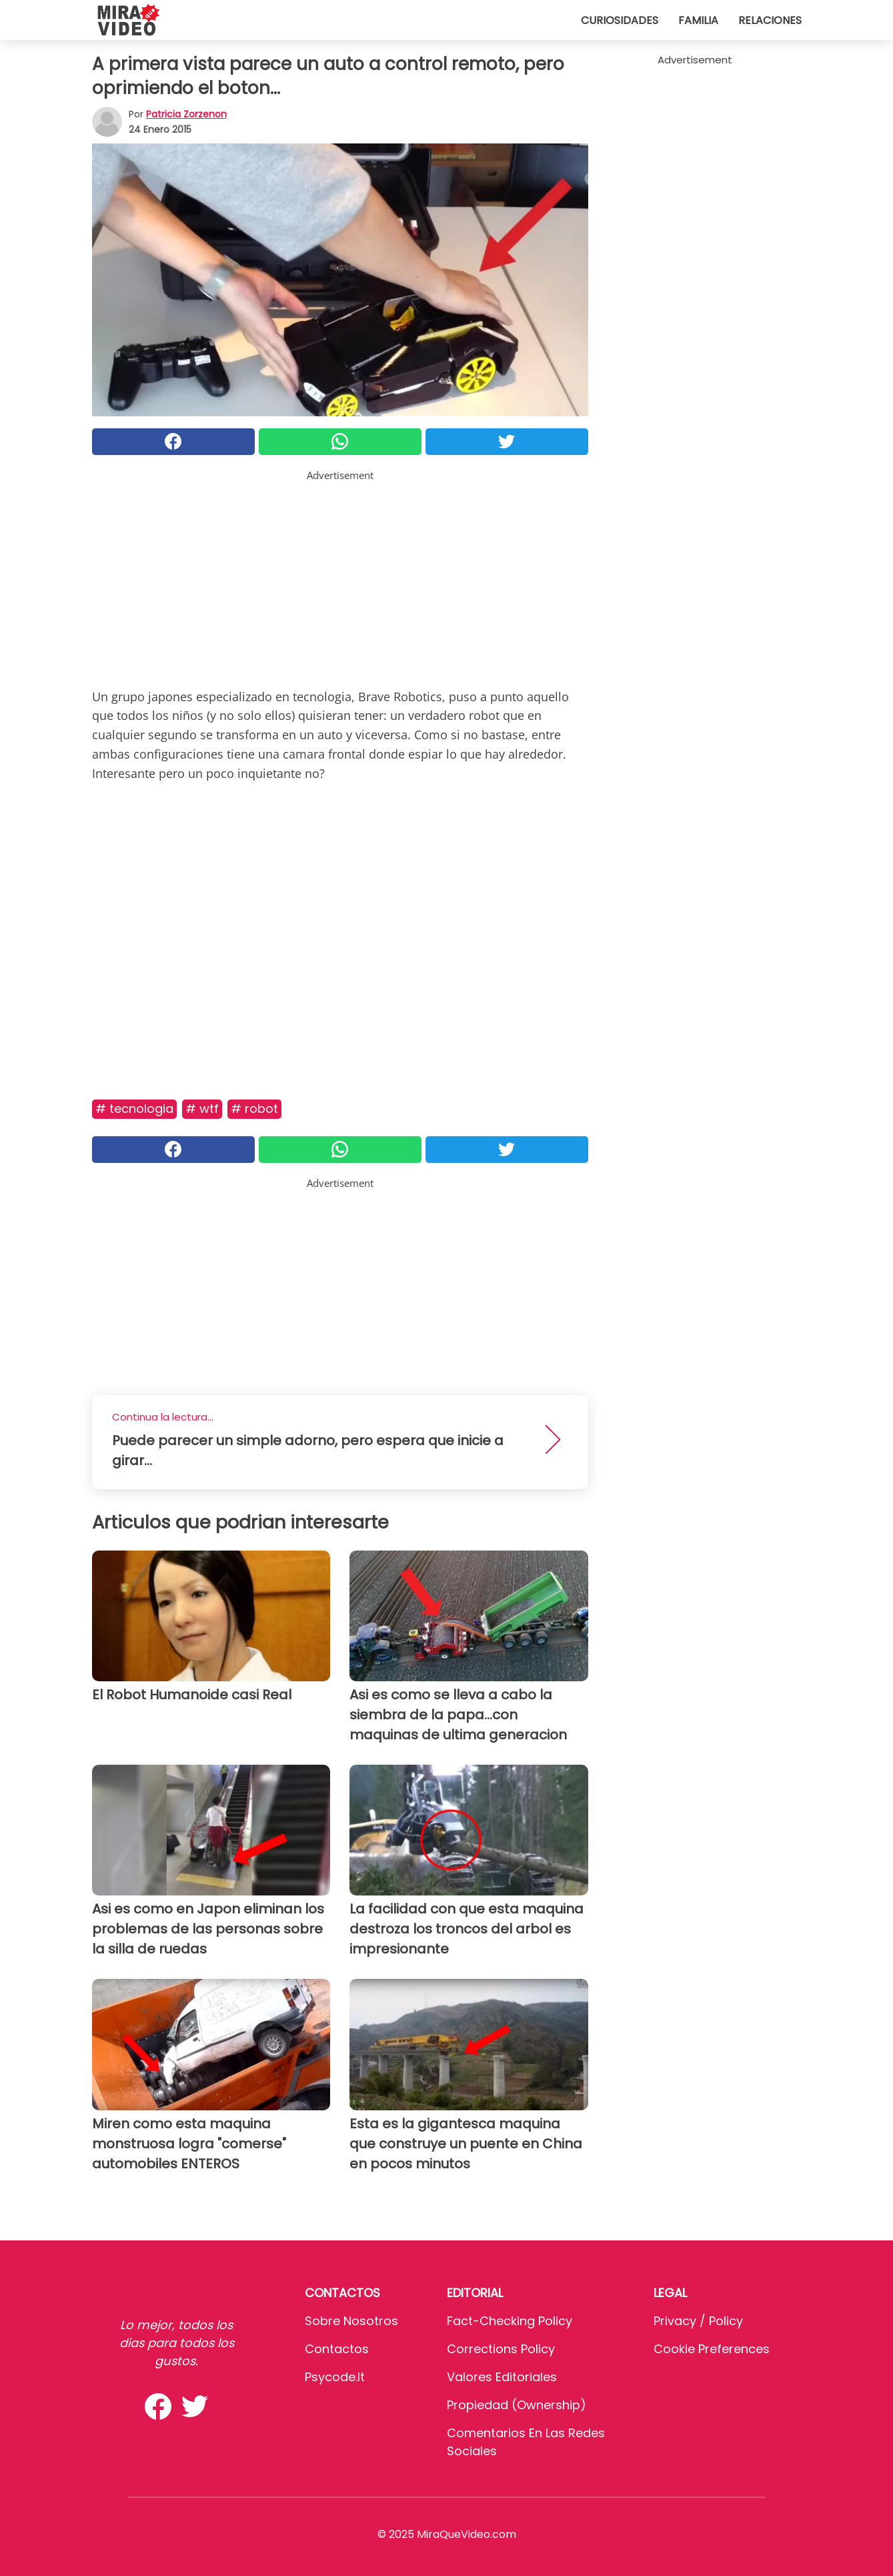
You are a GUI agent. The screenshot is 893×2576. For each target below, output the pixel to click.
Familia (698, 20)
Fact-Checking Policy (509, 2320)
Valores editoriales (502, 2377)
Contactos (337, 2348)
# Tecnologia (134, 1108)
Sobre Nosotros (351, 2320)
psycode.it (335, 2377)
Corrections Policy (501, 2348)
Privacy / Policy (698, 2320)
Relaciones (770, 20)
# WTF (202, 1108)
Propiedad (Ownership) (516, 2405)
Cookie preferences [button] (712, 2348)
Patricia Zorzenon (186, 114)
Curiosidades (619, 20)
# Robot (254, 1108)
